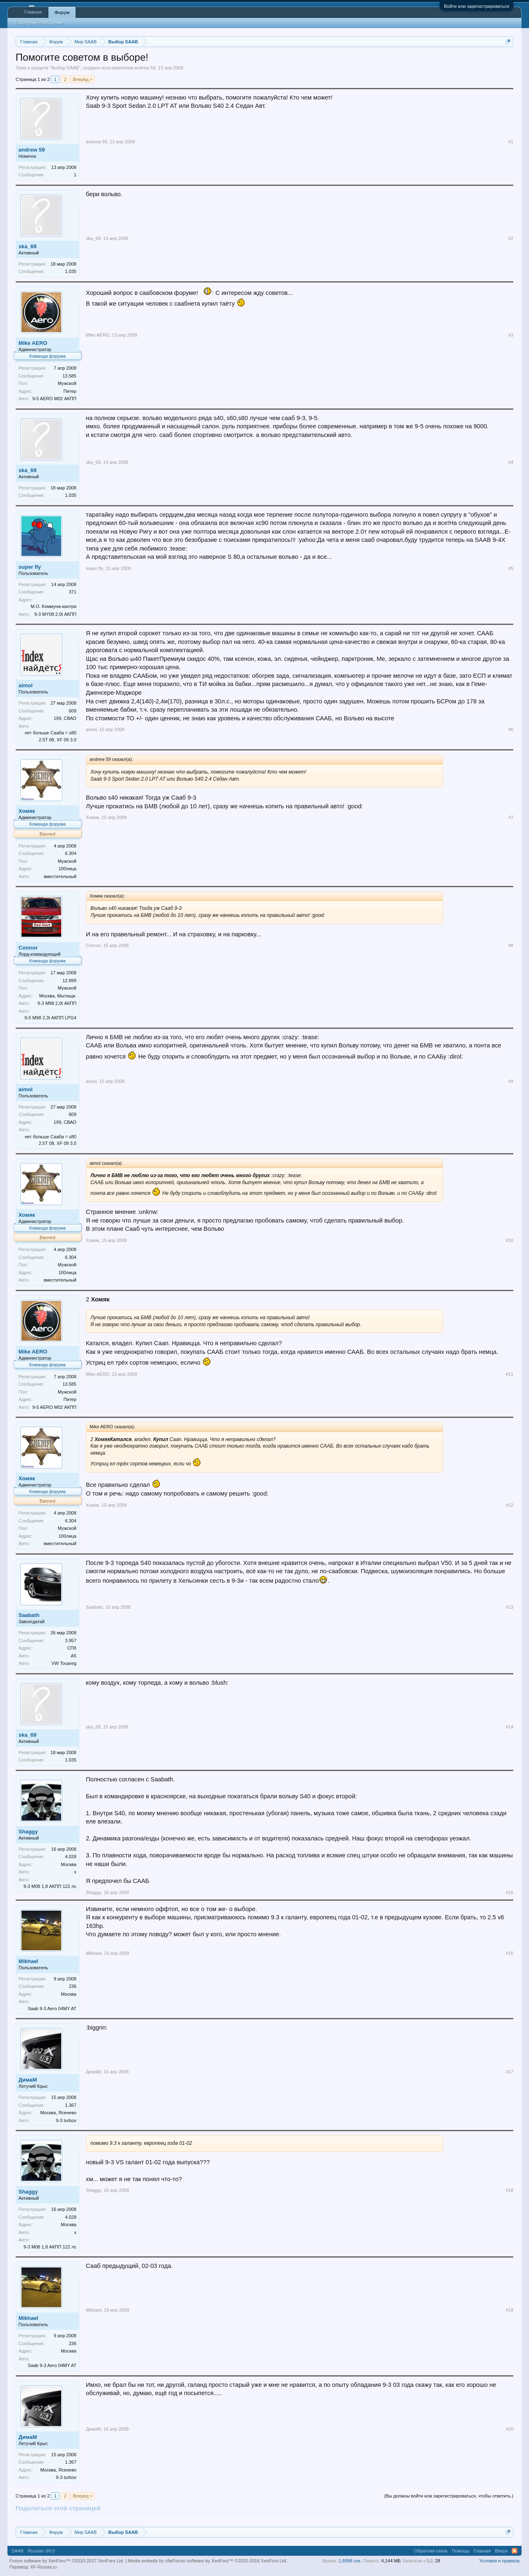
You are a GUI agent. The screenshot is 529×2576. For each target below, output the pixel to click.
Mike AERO (33, 343)
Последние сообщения (39, 22)
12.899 (69, 980)
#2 (510, 238)
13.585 (69, 375)
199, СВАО (65, 718)
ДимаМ (28, 2080)
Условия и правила (499, 2560)
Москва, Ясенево (58, 2112)
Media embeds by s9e (150, 2560)
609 (72, 710)
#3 (510, 334)
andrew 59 (144, 67)
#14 (509, 1726)
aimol (26, 685)
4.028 (70, 1856)
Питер (70, 391)
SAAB (18, 2550)
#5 (510, 568)
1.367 (70, 2105)
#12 (509, 1505)
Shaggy (28, 1831)
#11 (509, 1374)
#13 (509, 1607)
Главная (33, 11)
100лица (67, 868)
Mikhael (28, 1961)
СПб (71, 1647)
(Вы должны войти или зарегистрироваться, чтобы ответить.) (449, 2495)
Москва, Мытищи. (57, 995)
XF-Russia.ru (43, 2566)
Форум (62, 12)
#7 (510, 817)
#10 (509, 1240)
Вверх (501, 2550)
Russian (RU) (41, 2550)
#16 (509, 1953)
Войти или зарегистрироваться (476, 6)
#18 (509, 2190)
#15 (509, 1892)
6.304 (70, 853)
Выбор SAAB (65, 67)
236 (72, 1986)
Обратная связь (431, 2550)
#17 (509, 2071)
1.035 (70, 271)
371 (72, 591)
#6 (510, 729)
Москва (68, 1864)
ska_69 (27, 246)
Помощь (460, 2550)
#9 (510, 1081)
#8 (510, 945)
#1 (510, 141)
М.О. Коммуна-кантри (53, 606)
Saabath (29, 1615)
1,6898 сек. (350, 2560)
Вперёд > (83, 79)
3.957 (70, 1640)
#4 (510, 462)
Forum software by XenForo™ (229, 2560)
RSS (514, 2551)
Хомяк (27, 811)
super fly (30, 567)
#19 (509, 2310)
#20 (509, 2428)
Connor (28, 948)
